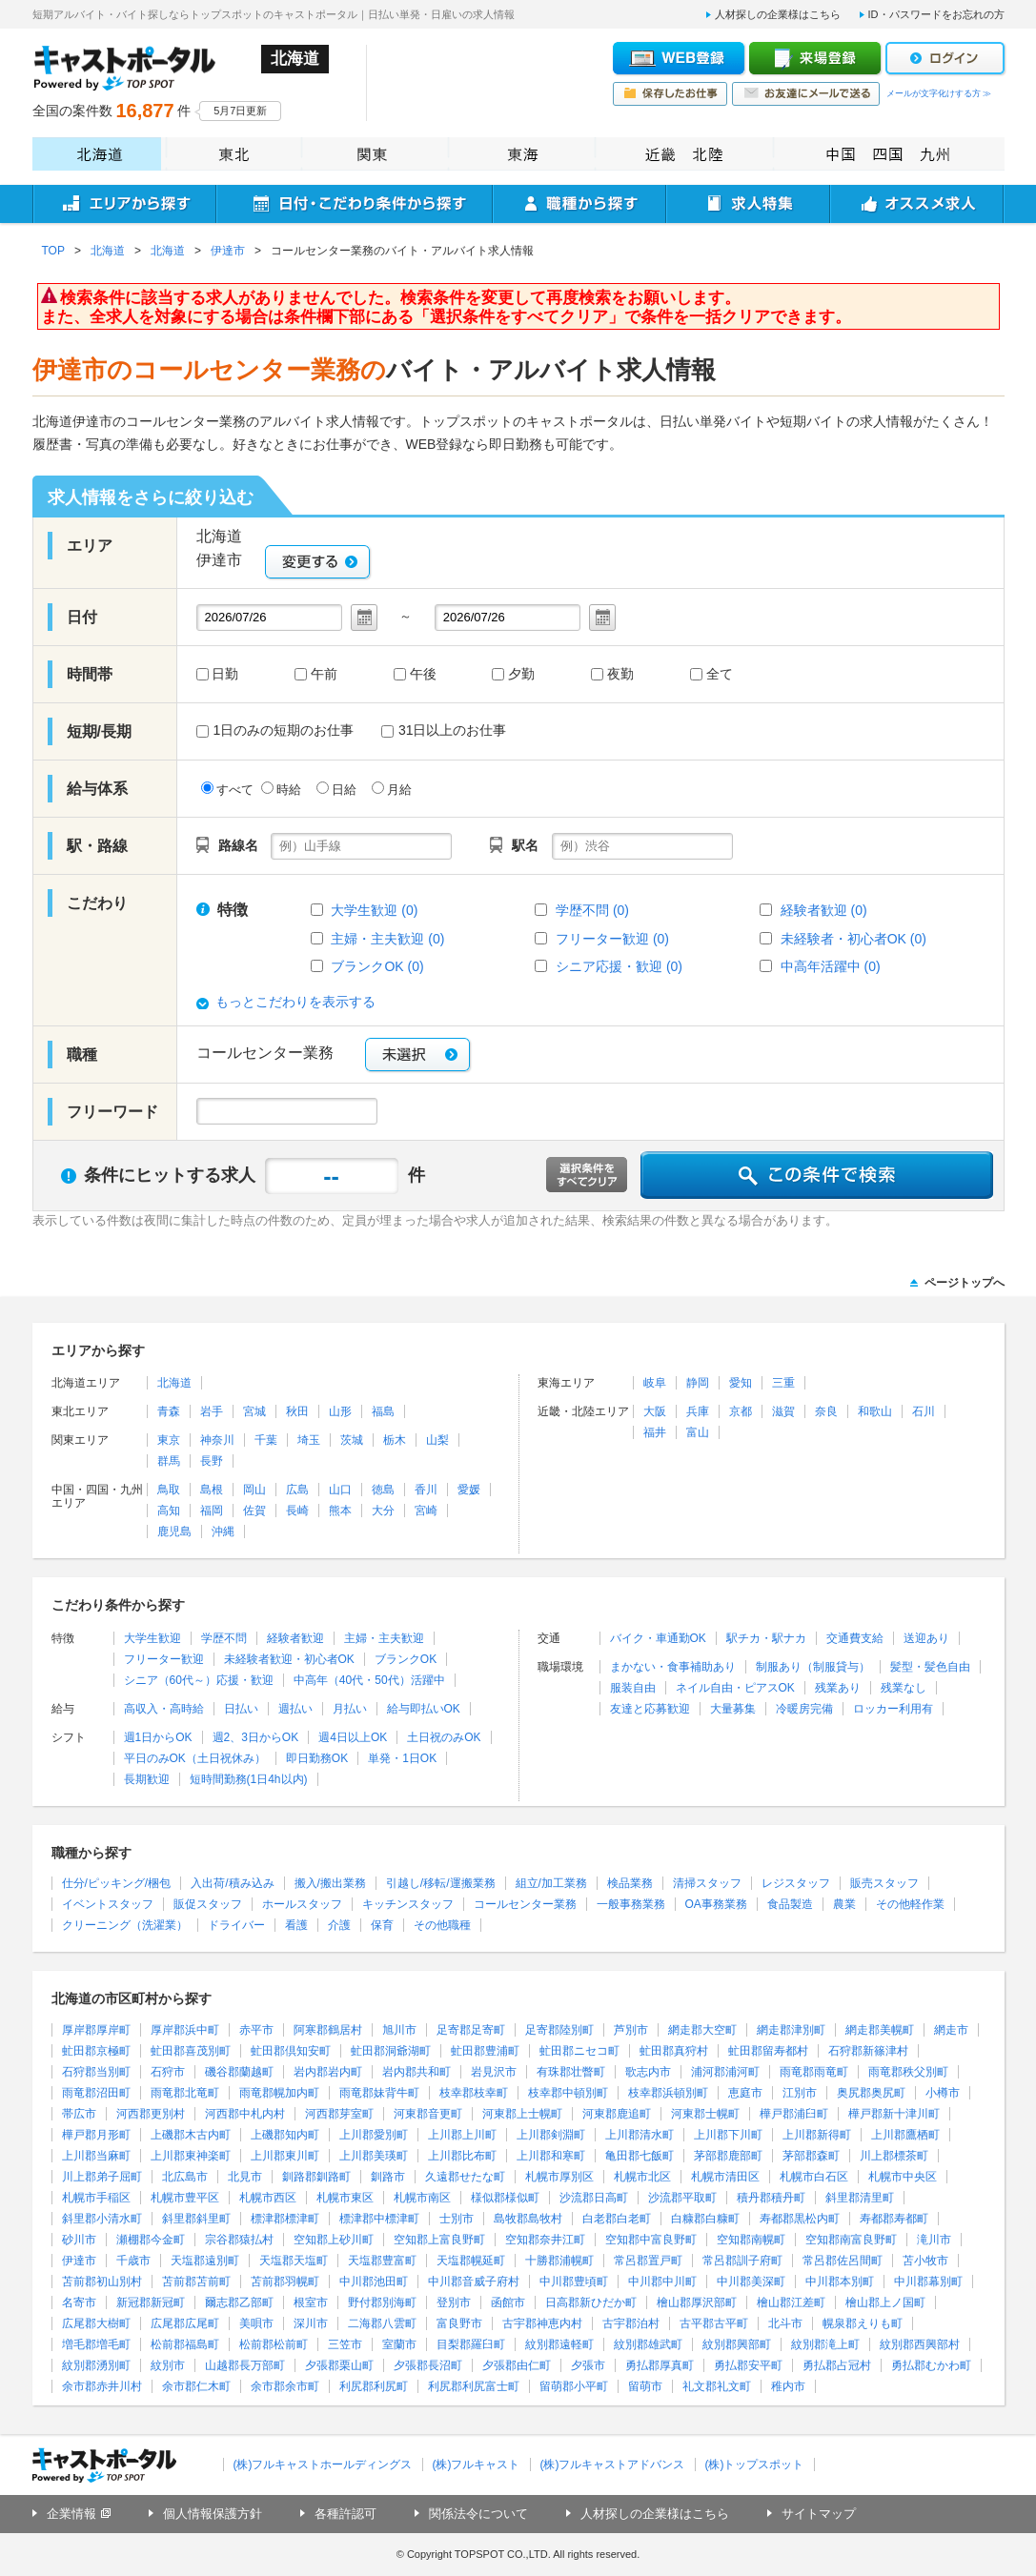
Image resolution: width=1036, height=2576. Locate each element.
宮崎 (426, 1510)
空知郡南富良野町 (851, 2239)
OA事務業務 (716, 1904)
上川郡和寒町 (551, 2155)
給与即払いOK (423, 1708)
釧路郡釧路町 (316, 2176)
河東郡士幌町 (705, 2113)
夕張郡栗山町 (339, 2365)
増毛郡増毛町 (96, 2344)
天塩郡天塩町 (293, 2260)
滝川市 (934, 2239)
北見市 (245, 2176)
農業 (844, 1904)
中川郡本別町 (839, 2281)
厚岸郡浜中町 (185, 2030)
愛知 (740, 1382)
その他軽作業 (910, 1904)
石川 (923, 1411)
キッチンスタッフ (408, 1904)
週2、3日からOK (256, 1737)
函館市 (508, 2302)
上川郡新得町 (816, 2134)
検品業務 (630, 1883)
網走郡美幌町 (879, 2030)
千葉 (265, 1440)
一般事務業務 (631, 1904)
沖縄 (223, 1531)
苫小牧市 (925, 2260)
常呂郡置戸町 (648, 2260)
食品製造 (790, 1904)
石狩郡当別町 (96, 2072)
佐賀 (254, 1510)
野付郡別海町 (382, 2302)
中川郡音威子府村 (473, 2281)
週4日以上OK (352, 1737)
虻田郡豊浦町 (485, 2051)
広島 (297, 1489)
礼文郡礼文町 (716, 2386)
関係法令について (478, 2513)
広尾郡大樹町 (96, 2323)
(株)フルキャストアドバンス (612, 2464)
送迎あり (926, 1638)
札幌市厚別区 (559, 2176)
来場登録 (815, 58)
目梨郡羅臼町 (471, 2344)
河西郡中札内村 (245, 2113)
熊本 (340, 1510)
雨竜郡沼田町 (96, 2092)
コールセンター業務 (525, 1904)
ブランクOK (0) (377, 966)
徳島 (383, 1489)
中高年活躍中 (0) (831, 966)
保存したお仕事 (670, 94)
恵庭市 (745, 2092)
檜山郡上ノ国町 (885, 2302)
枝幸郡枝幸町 (473, 2092)
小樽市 (942, 2092)
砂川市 (79, 2239)
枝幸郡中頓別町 (568, 2092)
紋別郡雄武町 (648, 2344)
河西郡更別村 (150, 2113)
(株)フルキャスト (476, 2464)
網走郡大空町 (702, 2030)
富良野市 (459, 2323)
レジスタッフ (796, 1883)
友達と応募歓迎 (650, 1708)
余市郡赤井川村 (102, 2386)
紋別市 (168, 2365)
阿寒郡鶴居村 (328, 2030)
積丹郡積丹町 (771, 2197)
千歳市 (133, 2260)
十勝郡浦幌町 (559, 2260)
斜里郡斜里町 (196, 2218)
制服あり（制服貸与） (813, 1666)
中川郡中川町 (662, 2281)
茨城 (351, 1440)
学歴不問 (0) (592, 910)
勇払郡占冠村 (836, 2365)
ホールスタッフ (302, 1904)
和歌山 (875, 1411)
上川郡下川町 (728, 2134)
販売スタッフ (884, 1883)
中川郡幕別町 (928, 2281)
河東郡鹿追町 (616, 2113)
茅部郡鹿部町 (728, 2155)
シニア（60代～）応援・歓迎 (199, 1680)
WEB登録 (678, 58)
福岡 (211, 1510)
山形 (340, 1411)
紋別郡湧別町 (96, 2365)
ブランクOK (406, 1659)
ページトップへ (964, 1282)
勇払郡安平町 (748, 2365)
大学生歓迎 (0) (374, 910)
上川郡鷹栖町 (905, 2134)
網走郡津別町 (791, 2030)
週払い (295, 1708)
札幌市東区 (345, 2197)
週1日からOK (158, 1737)
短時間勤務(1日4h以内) (249, 1779)
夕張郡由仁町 (516, 2365)
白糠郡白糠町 (705, 2218)
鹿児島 (174, 1531)
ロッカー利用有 (893, 1708)
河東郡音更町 (428, 2113)
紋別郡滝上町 (825, 2344)
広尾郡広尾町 (185, 2323)
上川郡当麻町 (96, 2155)
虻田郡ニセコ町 (579, 2051)
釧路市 (388, 2176)
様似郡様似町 (505, 2197)
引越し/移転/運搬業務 (441, 1883)
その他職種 (442, 1925)
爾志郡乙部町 (239, 2302)
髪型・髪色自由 (930, 1666)
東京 (168, 1440)
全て (719, 674)
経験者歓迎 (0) (824, 910)
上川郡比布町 (462, 2155)
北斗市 (785, 2323)
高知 (168, 1510)
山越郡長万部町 (245, 2365)
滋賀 (783, 1411)
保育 (382, 1925)
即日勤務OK (317, 1758)
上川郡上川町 (462, 2134)
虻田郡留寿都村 (768, 2051)
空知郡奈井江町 (545, 2239)
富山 (697, 1432)
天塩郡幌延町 (471, 2260)
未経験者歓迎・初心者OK (289, 1659)
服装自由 (633, 1687)
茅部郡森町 (811, 2155)
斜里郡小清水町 (102, 2218)
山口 (340, 1489)
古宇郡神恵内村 (542, 2323)
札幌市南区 (422, 2197)
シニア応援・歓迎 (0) (619, 966)
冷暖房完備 (804, 1708)
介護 (339, 1925)
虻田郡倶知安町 (291, 2051)
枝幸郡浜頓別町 (668, 2092)
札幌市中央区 (902, 2176)
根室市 (311, 2302)
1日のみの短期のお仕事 (275, 730)
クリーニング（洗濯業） (125, 1925)
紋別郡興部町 (736, 2344)
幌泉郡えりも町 (863, 2323)
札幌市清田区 (725, 2176)
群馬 (168, 1461)
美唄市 (256, 2323)
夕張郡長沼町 (428, 2365)
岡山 (254, 1489)
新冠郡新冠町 (150, 2302)
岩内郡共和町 (416, 2072)
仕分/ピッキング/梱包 (117, 1883)
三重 (783, 1382)
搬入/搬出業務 (330, 1883)
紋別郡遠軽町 (559, 2344)
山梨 (437, 1440)
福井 (654, 1432)
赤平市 (256, 2030)
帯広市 (79, 2113)
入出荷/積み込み (232, 1883)
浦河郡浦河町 (725, 2072)
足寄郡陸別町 (559, 2030)
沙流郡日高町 (593, 2197)
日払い (241, 1708)
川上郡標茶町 (894, 2155)
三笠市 (345, 2344)
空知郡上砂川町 (334, 2239)
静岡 (697, 1382)
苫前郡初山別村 (102, 2281)
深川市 (311, 2323)
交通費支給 (855, 1638)
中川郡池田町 (373, 2281)
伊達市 (79, 2260)
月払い (350, 1708)
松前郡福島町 (185, 2344)
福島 (383, 1411)
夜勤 (620, 674)
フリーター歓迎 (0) (612, 938)
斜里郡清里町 (859, 2197)
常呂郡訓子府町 (742, 2260)
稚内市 (788, 2386)
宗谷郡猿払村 (239, 2239)
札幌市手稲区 (96, 2197)
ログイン (945, 58)
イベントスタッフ (107, 1904)
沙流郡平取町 (682, 2197)
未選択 (417, 1054)
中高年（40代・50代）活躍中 (369, 1680)
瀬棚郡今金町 (150, 2239)
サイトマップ (819, 2513)
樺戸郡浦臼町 (794, 2113)
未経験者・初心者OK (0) (853, 938)
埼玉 (308, 1440)
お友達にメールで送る (806, 94)
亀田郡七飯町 (639, 2155)
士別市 (456, 2218)
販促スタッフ (207, 1904)
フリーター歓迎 (164, 1659)
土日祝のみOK (443, 1737)
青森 (168, 1411)
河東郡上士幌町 (522, 2113)
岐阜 (654, 1382)
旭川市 (399, 2030)
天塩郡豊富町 (382, 2260)
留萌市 (645, 2386)
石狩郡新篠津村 (868, 2051)
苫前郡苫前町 (196, 2281)
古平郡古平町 (714, 2323)
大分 (383, 1510)
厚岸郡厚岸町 (96, 2030)
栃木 (394, 1440)
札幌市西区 (267, 2197)
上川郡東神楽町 (191, 2155)
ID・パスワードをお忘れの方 (936, 14)
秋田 (297, 1411)
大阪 (654, 1411)
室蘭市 (399, 2344)
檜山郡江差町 (791, 2302)
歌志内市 (648, 2072)
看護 (296, 1925)
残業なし (903, 1687)
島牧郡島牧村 (528, 2218)
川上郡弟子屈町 (102, 2176)
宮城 (254, 1411)
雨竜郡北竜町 (185, 2092)
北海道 (96, 154)
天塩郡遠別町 (205, 2260)
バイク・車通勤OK (658, 1638)
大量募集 (733, 1708)
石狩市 (168, 2072)
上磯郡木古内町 (191, 2134)
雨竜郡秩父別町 (908, 2072)
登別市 (454, 2302)
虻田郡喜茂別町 (191, 2051)
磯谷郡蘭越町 (239, 2072)
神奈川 (217, 1440)
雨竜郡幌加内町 (279, 2092)
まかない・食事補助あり (673, 1666)
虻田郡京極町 (96, 2051)
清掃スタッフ (707, 1883)
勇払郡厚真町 (659, 2365)
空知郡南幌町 (751, 2239)
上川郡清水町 (639, 2134)
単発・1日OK (402, 1758)
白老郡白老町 (616, 2218)
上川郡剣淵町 (551, 2134)
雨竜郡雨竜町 (814, 2072)
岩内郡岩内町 (328, 2072)
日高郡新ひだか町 (591, 2302)
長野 (211, 1461)
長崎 (297, 1510)
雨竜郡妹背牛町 (379, 2092)
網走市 (951, 2030)
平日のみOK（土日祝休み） (195, 1758)
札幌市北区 (642, 2176)
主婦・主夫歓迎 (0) (387, 938)
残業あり (838, 1687)
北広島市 (185, 2176)
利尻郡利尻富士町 (473, 2386)
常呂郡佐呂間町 (842, 2260)
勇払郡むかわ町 (931, 2365)
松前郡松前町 (273, 2344)
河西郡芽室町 (339, 2113)
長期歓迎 (147, 1779)
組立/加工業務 (551, 1883)
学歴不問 (224, 1638)
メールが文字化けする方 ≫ (939, 93)
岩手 (211, 1411)
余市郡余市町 (285, 2386)
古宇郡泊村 (631, 2323)
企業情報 (71, 2513)
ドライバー (236, 1925)
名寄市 (79, 2302)
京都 (740, 1411)
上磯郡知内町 (285, 2134)
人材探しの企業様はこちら (778, 14)
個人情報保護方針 (212, 2513)
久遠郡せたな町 (465, 2176)
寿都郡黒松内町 (800, 2218)
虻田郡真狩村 (674, 2051)
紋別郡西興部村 (920, 2344)
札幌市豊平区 (185, 2197)
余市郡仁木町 (196, 2386)
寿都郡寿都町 (894, 2218)
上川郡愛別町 (373, 2134)
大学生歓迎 (152, 1638)
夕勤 (521, 674)
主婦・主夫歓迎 (384, 1638)
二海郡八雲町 (382, 2323)
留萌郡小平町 (573, 2386)
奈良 (826, 1411)
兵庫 (697, 1411)
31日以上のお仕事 (444, 730)
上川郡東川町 (285, 2155)
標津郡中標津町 (379, 2218)
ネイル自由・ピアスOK (735, 1687)
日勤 (225, 674)
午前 (324, 674)
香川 (426, 1489)
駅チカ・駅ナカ (766, 1638)
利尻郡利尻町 (373, 2386)
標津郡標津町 (285, 2218)
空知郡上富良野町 (439, 2239)
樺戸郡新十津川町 (894, 2113)
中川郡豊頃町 (573, 2281)
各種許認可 (345, 2513)
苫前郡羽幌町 (285, 2281)
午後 (423, 674)
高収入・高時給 (164, 1708)
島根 (211, 1489)
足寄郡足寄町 (471, 2030)
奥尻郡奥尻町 (871, 2092)
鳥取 (168, 1489)
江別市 (799, 2092)
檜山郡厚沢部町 (697, 2302)
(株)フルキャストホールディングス (323, 2464)
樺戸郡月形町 (96, 2134)
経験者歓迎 (295, 1638)
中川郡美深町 (751, 2281)
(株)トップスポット (754, 2464)
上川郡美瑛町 (373, 2155)
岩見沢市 (494, 2072)
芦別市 (631, 2030)
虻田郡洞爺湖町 (391, 2051)
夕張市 (588, 2365)
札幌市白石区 (814, 2176)
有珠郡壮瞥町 (571, 2072)
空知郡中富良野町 (651, 2239)
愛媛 (468, 1489)
